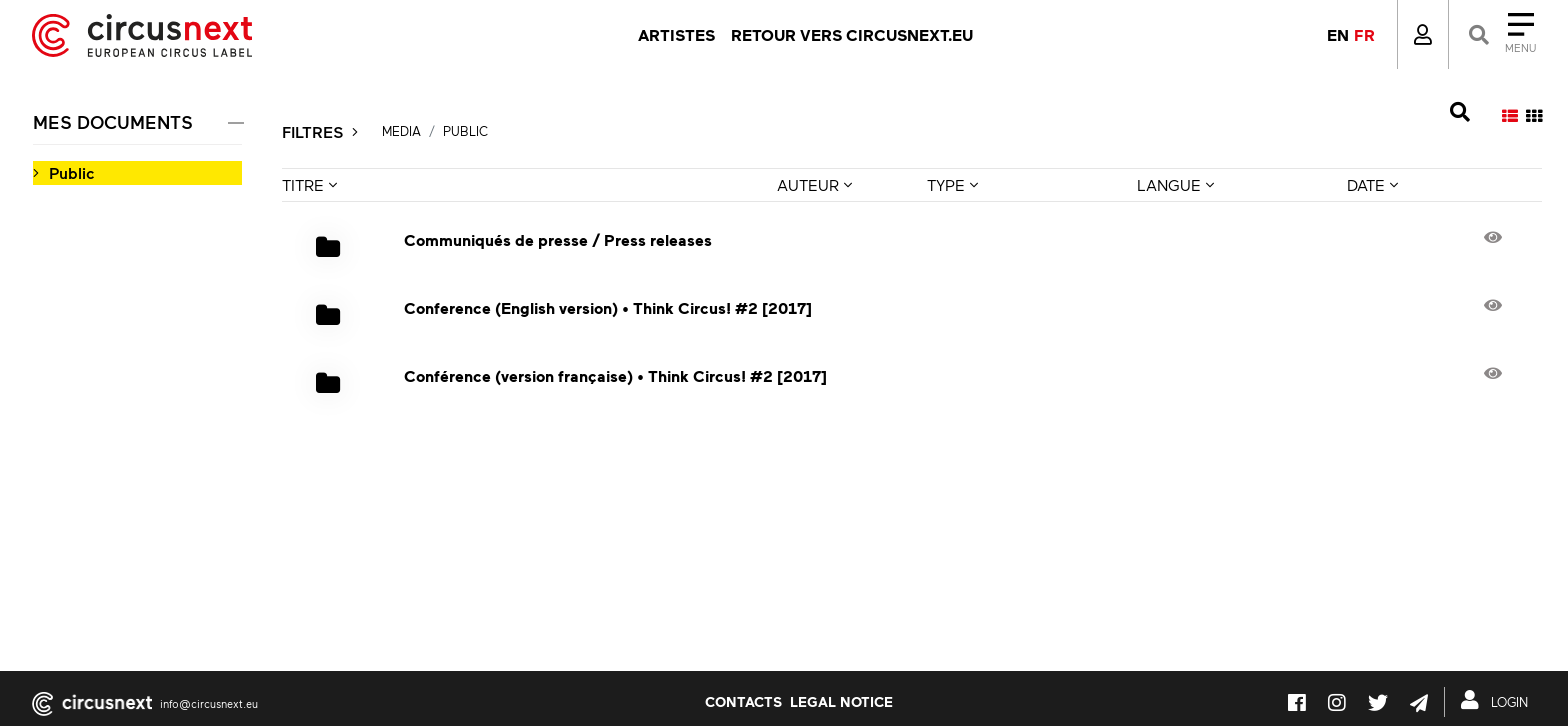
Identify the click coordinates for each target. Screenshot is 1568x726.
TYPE (952, 184)
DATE (1372, 184)
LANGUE (1175, 184)
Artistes (676, 35)
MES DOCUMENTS (113, 122)
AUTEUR (814, 184)
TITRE (309, 184)
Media (401, 131)
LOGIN (1498, 700)
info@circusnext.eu (209, 703)
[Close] (1500, 34)
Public (71, 172)
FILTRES (320, 131)
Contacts (743, 701)
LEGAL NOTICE (841, 701)
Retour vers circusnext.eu (852, 35)
